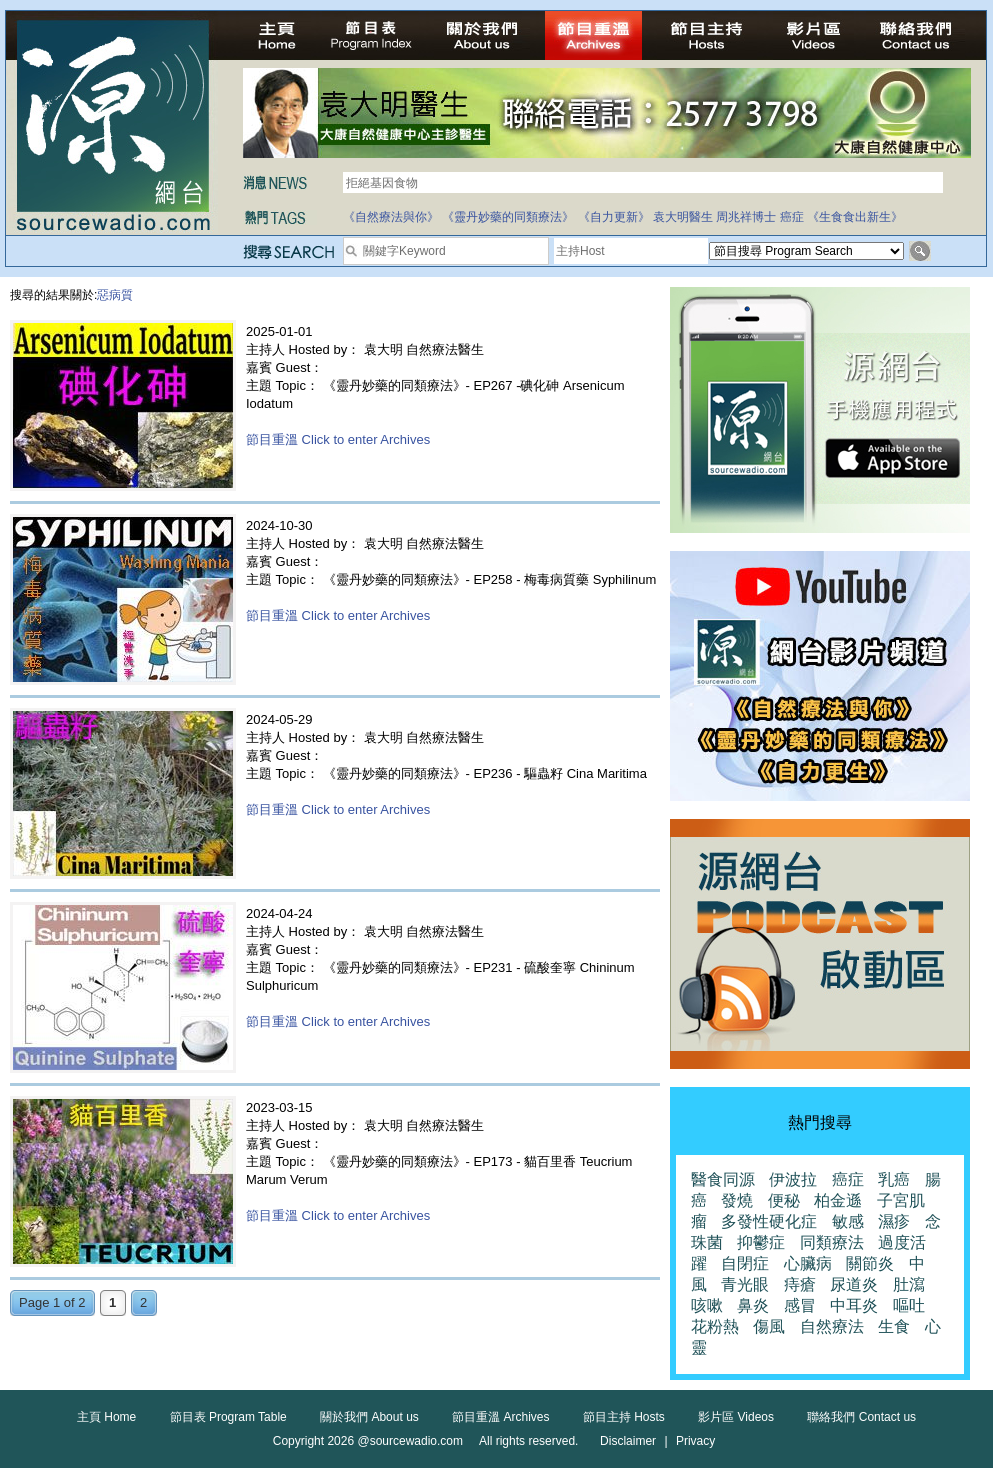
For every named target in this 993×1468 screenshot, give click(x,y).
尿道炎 (854, 1284)
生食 (894, 1326)
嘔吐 (909, 1305)
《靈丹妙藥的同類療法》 (508, 217)
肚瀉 (909, 1284)
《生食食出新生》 (855, 217)
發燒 (737, 1200)
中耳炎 (854, 1305)
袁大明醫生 (683, 217)
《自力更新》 (614, 217)
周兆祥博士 (746, 217)
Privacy (695, 1441)
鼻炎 (753, 1305)
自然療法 (832, 1326)
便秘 (784, 1200)
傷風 (769, 1326)
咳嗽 (707, 1305)
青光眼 (745, 1284)
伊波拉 (793, 1179)
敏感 (848, 1221)
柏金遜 (838, 1200)
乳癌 (894, 1179)
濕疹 (894, 1221)
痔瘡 (800, 1284)
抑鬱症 (761, 1242)
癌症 (792, 217)
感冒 (800, 1305)
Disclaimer (628, 1441)
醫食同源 (723, 1179)
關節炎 (870, 1263)
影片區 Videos (736, 1417)
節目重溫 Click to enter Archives (338, 439)
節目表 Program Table (228, 1417)
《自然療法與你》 (391, 217)
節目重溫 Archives (500, 1417)
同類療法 (832, 1242)
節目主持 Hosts (624, 1417)
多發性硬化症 (769, 1221)
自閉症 (745, 1263)
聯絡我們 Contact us (861, 1417)
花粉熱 (715, 1326)
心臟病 (808, 1263)
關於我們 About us (369, 1417)
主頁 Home (106, 1417)
